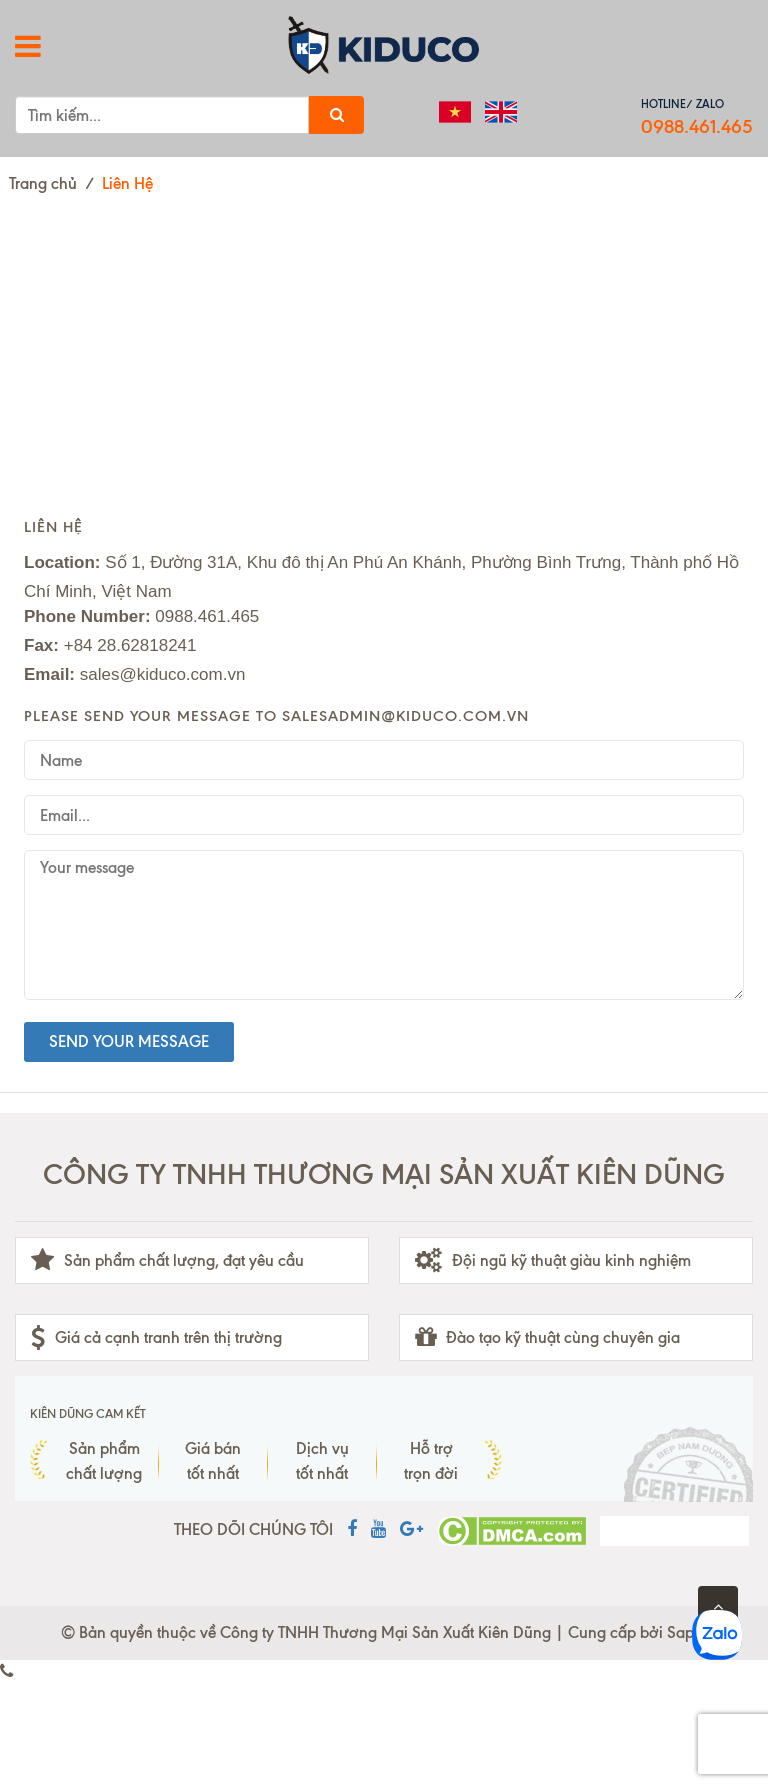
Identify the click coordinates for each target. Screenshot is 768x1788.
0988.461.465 (697, 126)
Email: (49, 674)
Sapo (685, 1632)
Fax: (41, 645)
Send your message (129, 1041)
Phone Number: (87, 616)
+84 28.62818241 (130, 645)
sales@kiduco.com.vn (163, 674)
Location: (62, 562)
